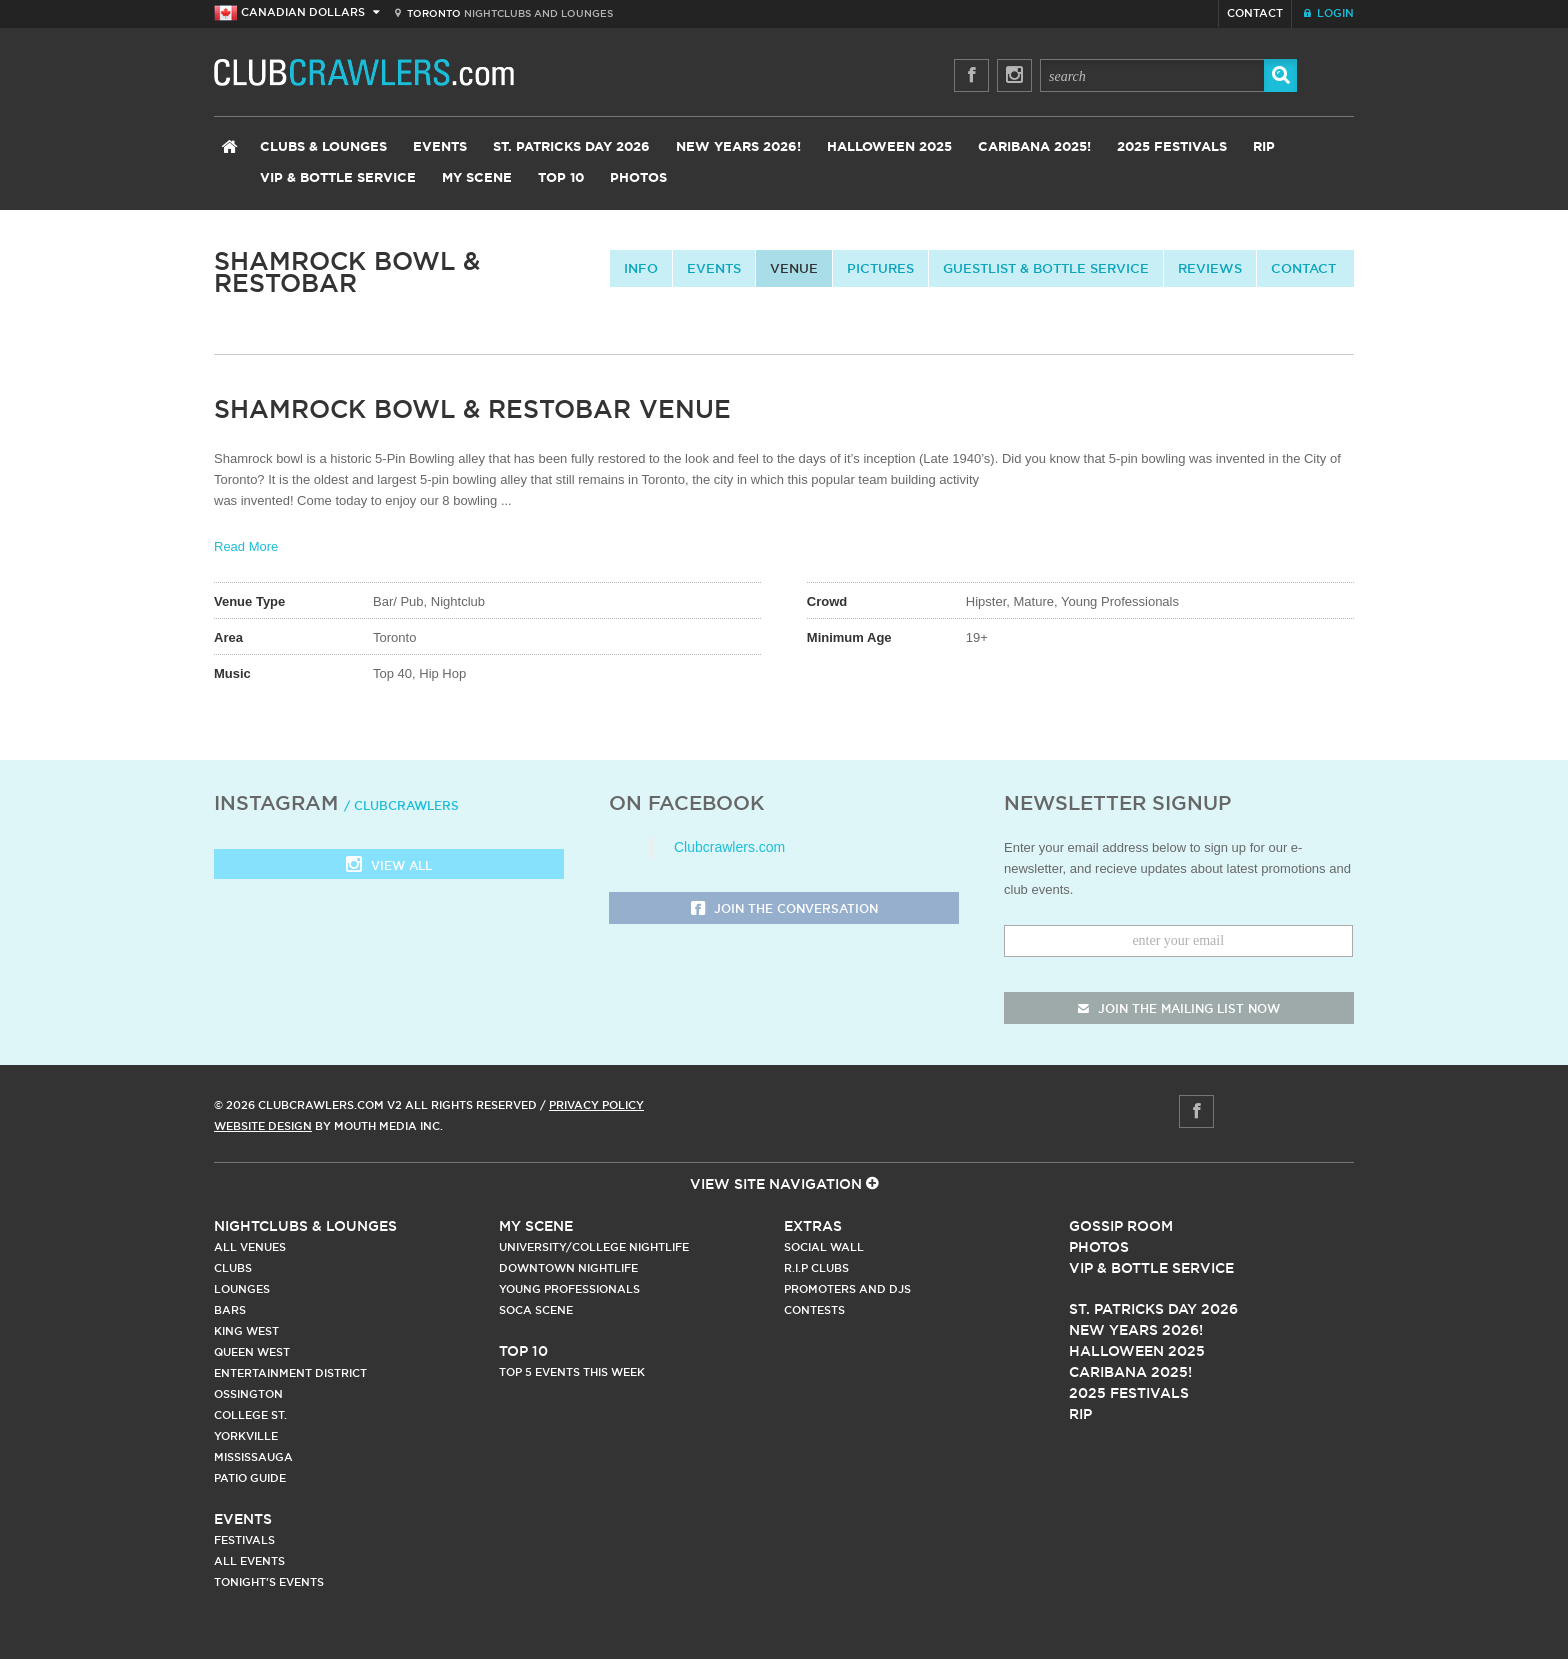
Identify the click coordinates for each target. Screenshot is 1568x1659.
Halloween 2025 (889, 147)
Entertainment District (290, 1373)
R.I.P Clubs (816, 1268)
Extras (813, 1226)
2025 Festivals (1172, 147)
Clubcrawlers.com (729, 847)
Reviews (1210, 268)
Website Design (263, 1126)
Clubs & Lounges (323, 147)
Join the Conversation (784, 909)
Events (440, 147)
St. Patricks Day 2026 (571, 147)
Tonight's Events (269, 1582)
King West (246, 1331)
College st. (250, 1415)
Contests (814, 1310)
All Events (249, 1561)
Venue (794, 268)
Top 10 (561, 178)
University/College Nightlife (594, 1247)
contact (1303, 268)
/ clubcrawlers (401, 805)
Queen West (252, 1352)
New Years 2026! (738, 147)
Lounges (242, 1289)
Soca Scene (536, 1310)
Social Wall (824, 1247)
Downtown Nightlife (568, 1268)
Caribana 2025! (1034, 147)
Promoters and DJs (847, 1289)
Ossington (248, 1394)
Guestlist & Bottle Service (1046, 268)
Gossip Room (1121, 1226)
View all (389, 866)
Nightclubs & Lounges (305, 1226)
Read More (246, 546)
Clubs (233, 1268)
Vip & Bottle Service (1151, 1268)
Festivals (244, 1540)
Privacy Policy (596, 1105)
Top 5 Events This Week (572, 1372)
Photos (638, 178)
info (641, 268)
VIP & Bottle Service (338, 178)
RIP (1264, 147)
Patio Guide (250, 1478)
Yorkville (246, 1436)
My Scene (477, 178)
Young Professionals (569, 1289)
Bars (230, 1310)
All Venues (250, 1247)
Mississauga (253, 1457)
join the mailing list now (1179, 1008)
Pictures (880, 268)
